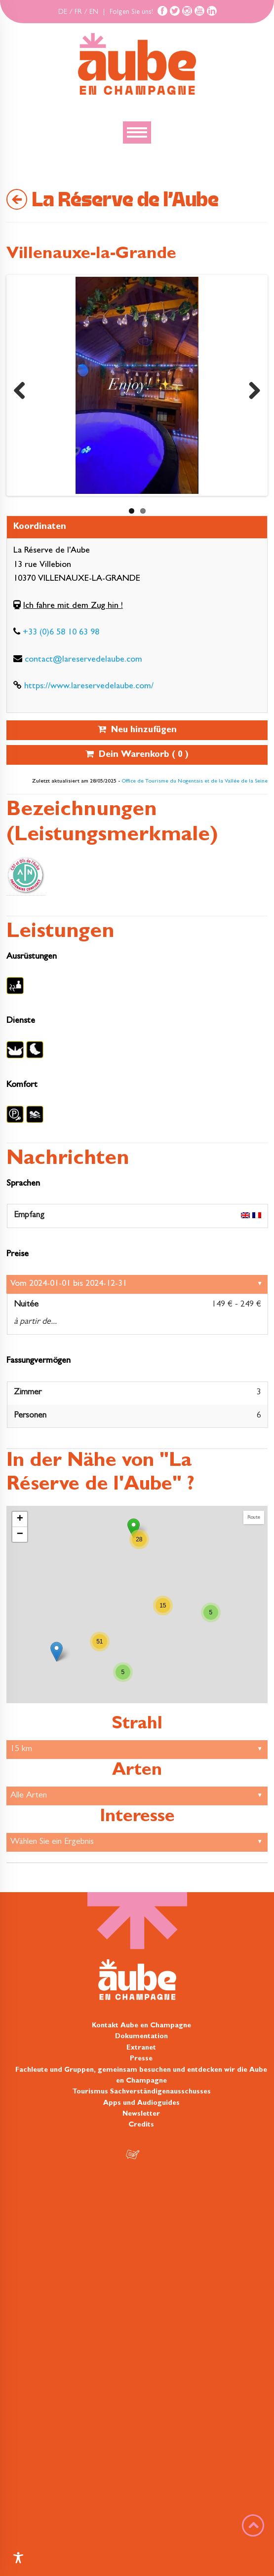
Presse (141, 2058)
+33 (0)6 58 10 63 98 (61, 633)
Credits (141, 2125)
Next (251, 387)
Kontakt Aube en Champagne (141, 2025)
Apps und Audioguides (141, 2103)
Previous (23, 387)
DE (62, 12)
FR (78, 12)
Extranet (141, 2048)
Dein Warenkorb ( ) (137, 754)
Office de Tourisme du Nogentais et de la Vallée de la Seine (194, 781)
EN (93, 12)
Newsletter (141, 2114)
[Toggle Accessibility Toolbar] (18, 2558)
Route (253, 1517)
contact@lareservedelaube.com (83, 660)
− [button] (20, 1534)
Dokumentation (141, 2036)
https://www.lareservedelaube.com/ (89, 686)
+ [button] (20, 1519)
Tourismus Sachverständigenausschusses (141, 2092)
